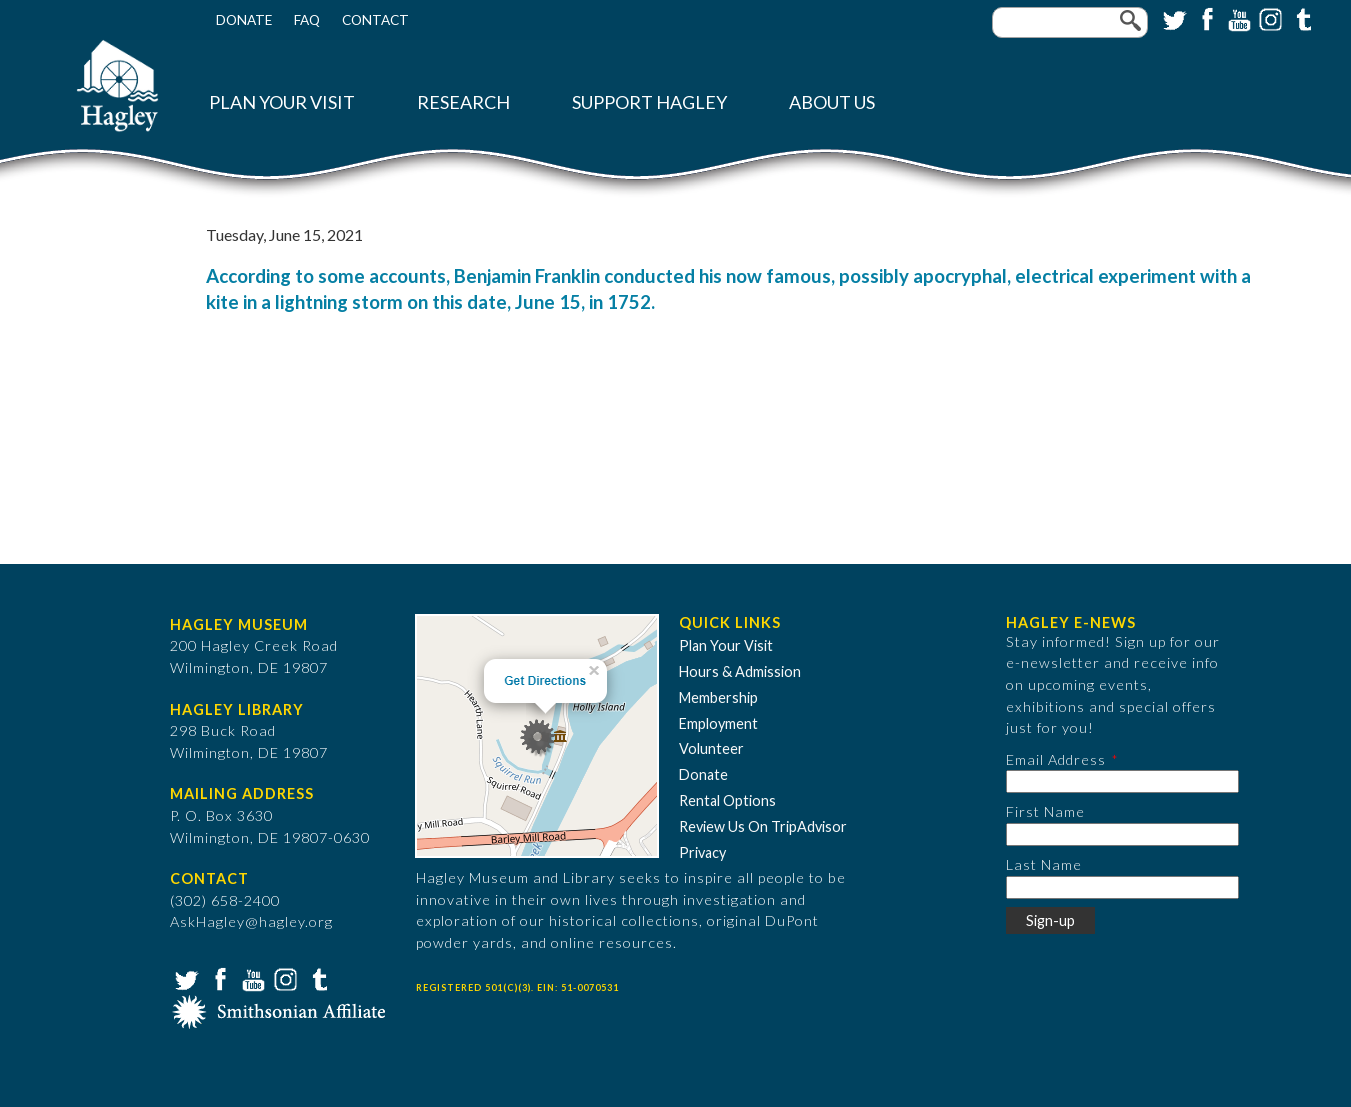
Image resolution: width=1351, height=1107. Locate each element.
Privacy (702, 852)
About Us (832, 102)
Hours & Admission (740, 671)
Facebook (1205, 18)
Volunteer (711, 748)
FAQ (307, 20)
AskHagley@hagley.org (251, 921)
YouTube (1237, 18)
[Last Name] (1122, 887)
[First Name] (1122, 834)
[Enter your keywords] (1070, 22)
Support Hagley (649, 102)
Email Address (1056, 759)
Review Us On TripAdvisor (763, 826)
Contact (375, 20)
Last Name (1044, 864)
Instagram (1269, 18)
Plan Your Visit (282, 102)
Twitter (1173, 18)
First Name (1045, 811)
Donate (244, 20)
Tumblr (1301, 18)
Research (463, 102)
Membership (718, 697)
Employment (718, 723)
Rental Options (727, 800)
